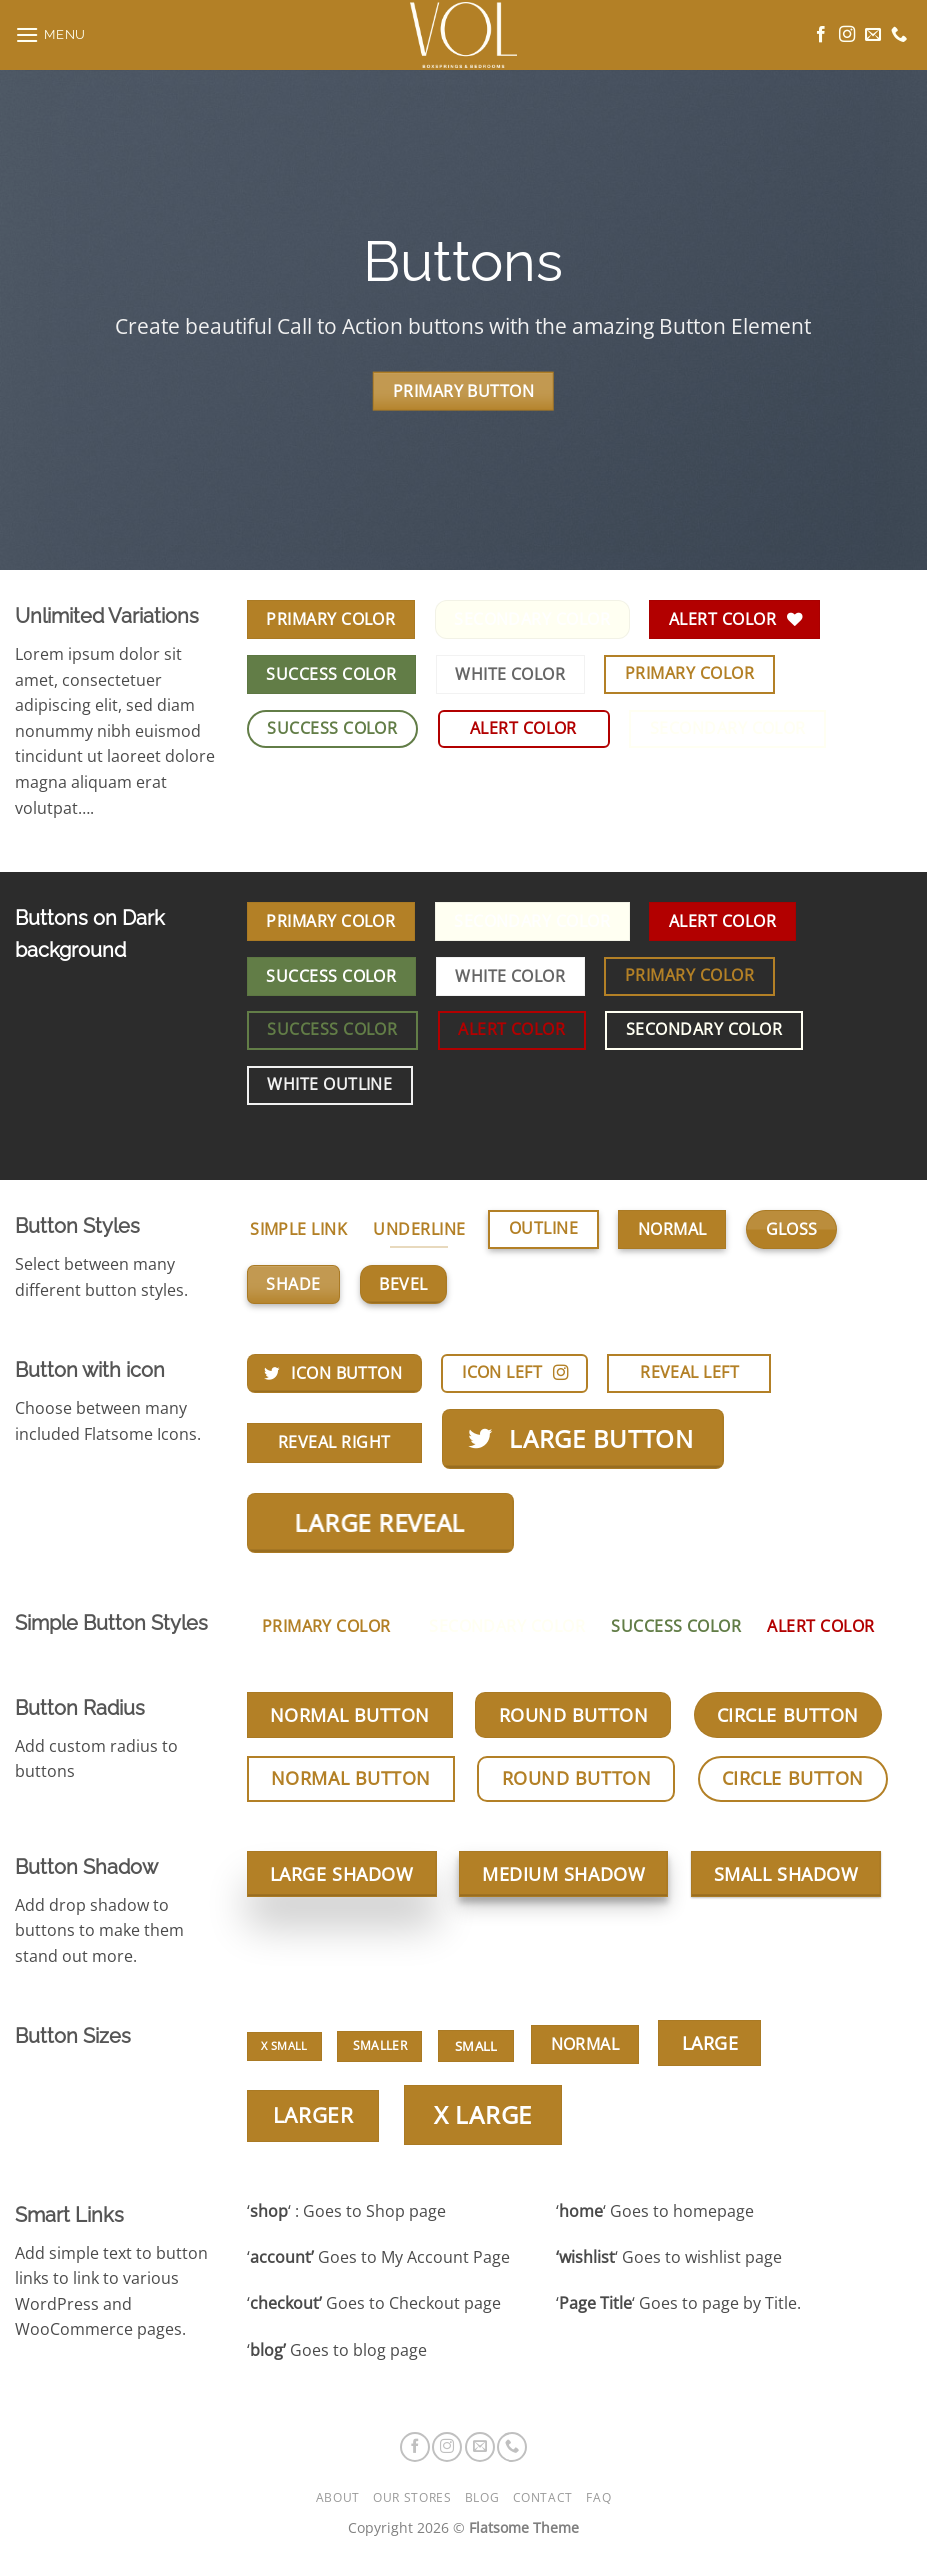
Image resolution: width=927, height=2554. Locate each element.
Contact (543, 2497)
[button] (50, 34)
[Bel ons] (899, 35)
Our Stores (412, 2497)
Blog (482, 2497)
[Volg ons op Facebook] (821, 35)
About (338, 2497)
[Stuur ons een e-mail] (873, 35)
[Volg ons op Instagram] (847, 35)
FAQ (598, 2497)
